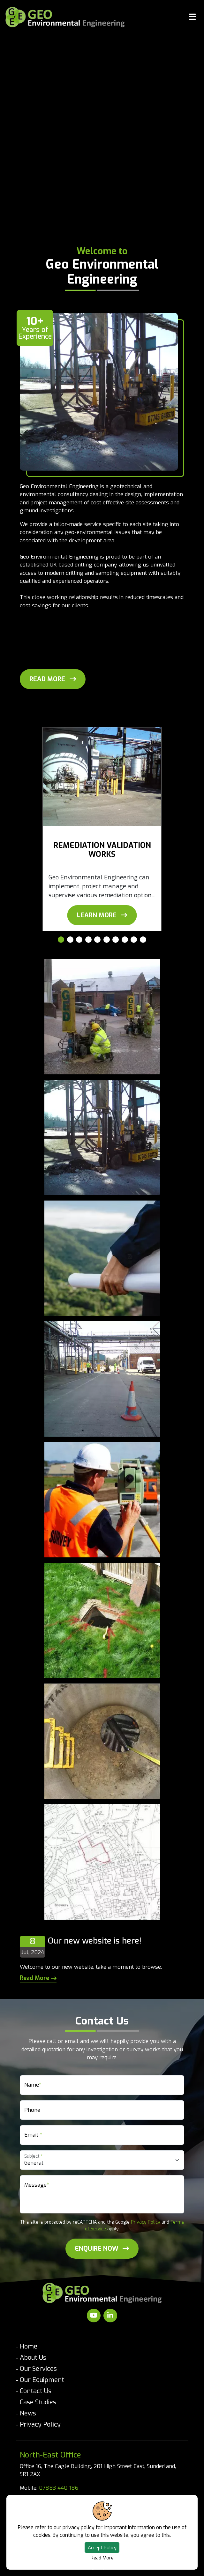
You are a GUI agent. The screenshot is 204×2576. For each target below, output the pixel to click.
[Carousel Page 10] (143, 939)
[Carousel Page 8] (125, 939)
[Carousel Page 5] (97, 939)
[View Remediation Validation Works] (102, 915)
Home (28, 2346)
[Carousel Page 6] (106, 939)
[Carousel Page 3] (79, 939)
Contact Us (35, 2391)
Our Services (38, 2368)
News (28, 2413)
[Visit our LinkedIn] (110, 2315)
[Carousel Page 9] (134, 939)
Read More (102, 2558)
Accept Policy (102, 2547)
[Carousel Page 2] (70, 939)
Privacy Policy (146, 2222)
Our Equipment (42, 2380)
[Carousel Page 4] (88, 939)
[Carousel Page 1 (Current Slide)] (61, 939)
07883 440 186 (58, 2488)
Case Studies (38, 2402)
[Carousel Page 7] (115, 939)
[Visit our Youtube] (94, 2315)
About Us (33, 2357)
